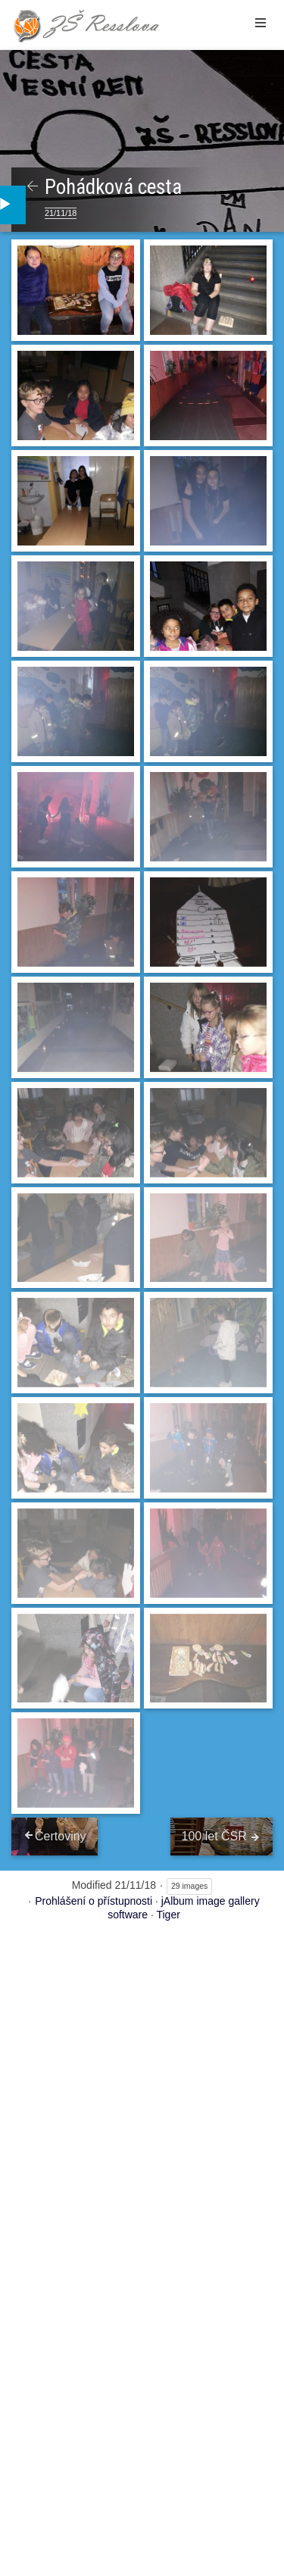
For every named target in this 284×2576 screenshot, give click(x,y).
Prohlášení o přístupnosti (93, 1901)
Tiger (167, 1915)
